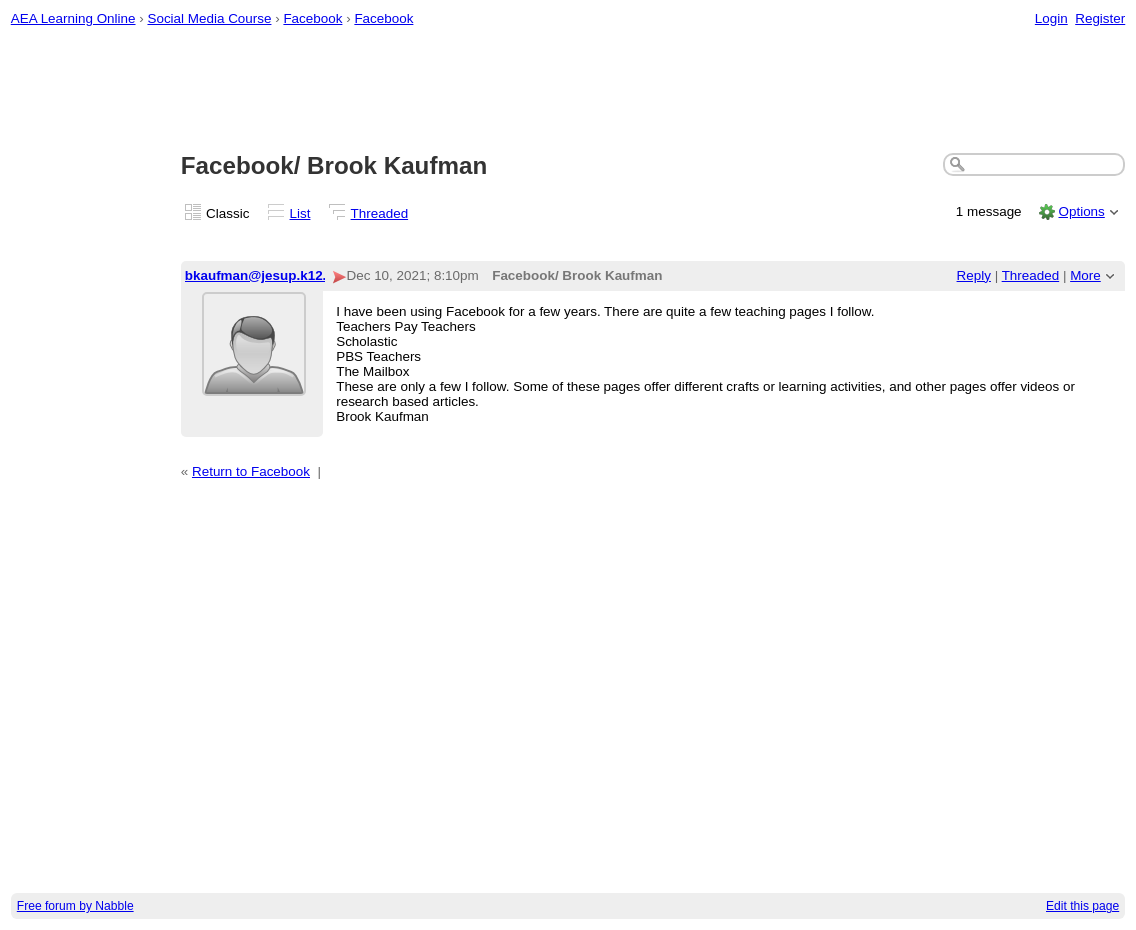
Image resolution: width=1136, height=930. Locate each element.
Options (1081, 211)
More (1085, 275)
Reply (974, 275)
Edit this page (1082, 906)
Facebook (312, 18)
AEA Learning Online (73, 18)
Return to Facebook (251, 471)
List (300, 213)
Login (1051, 18)
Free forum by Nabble (75, 906)
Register (1100, 18)
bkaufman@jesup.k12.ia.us (271, 275)
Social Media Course (209, 18)
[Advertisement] (568, 91)
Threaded (380, 213)
